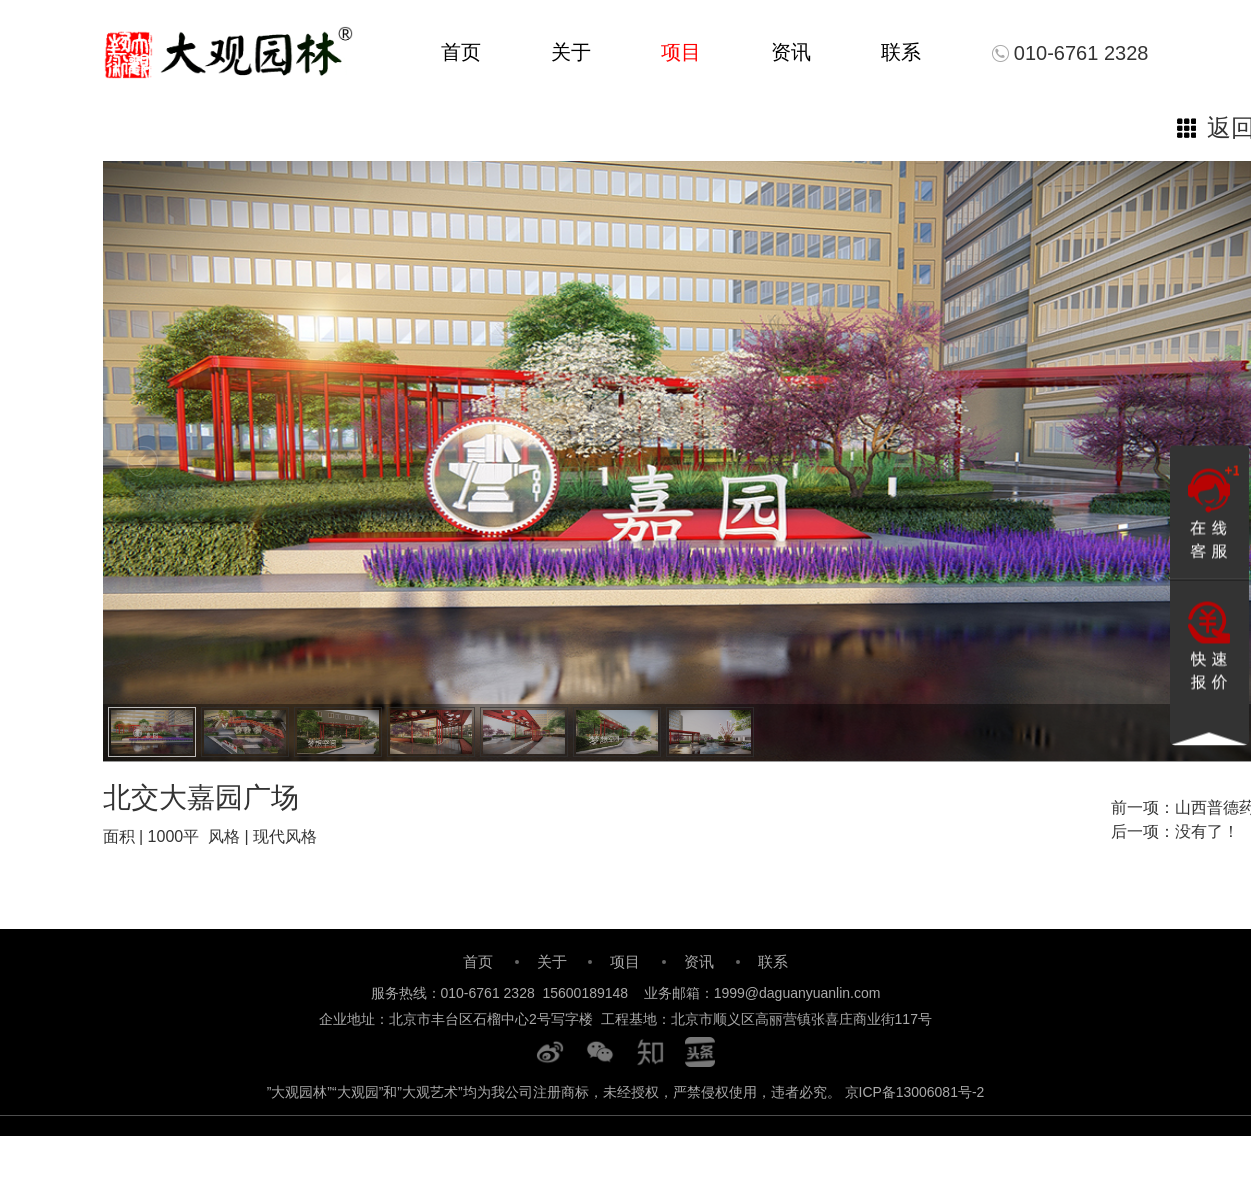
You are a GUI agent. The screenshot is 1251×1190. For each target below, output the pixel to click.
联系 (901, 52)
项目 (681, 52)
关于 (571, 52)
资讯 (791, 52)
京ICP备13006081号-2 (915, 1092)
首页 (461, 52)
